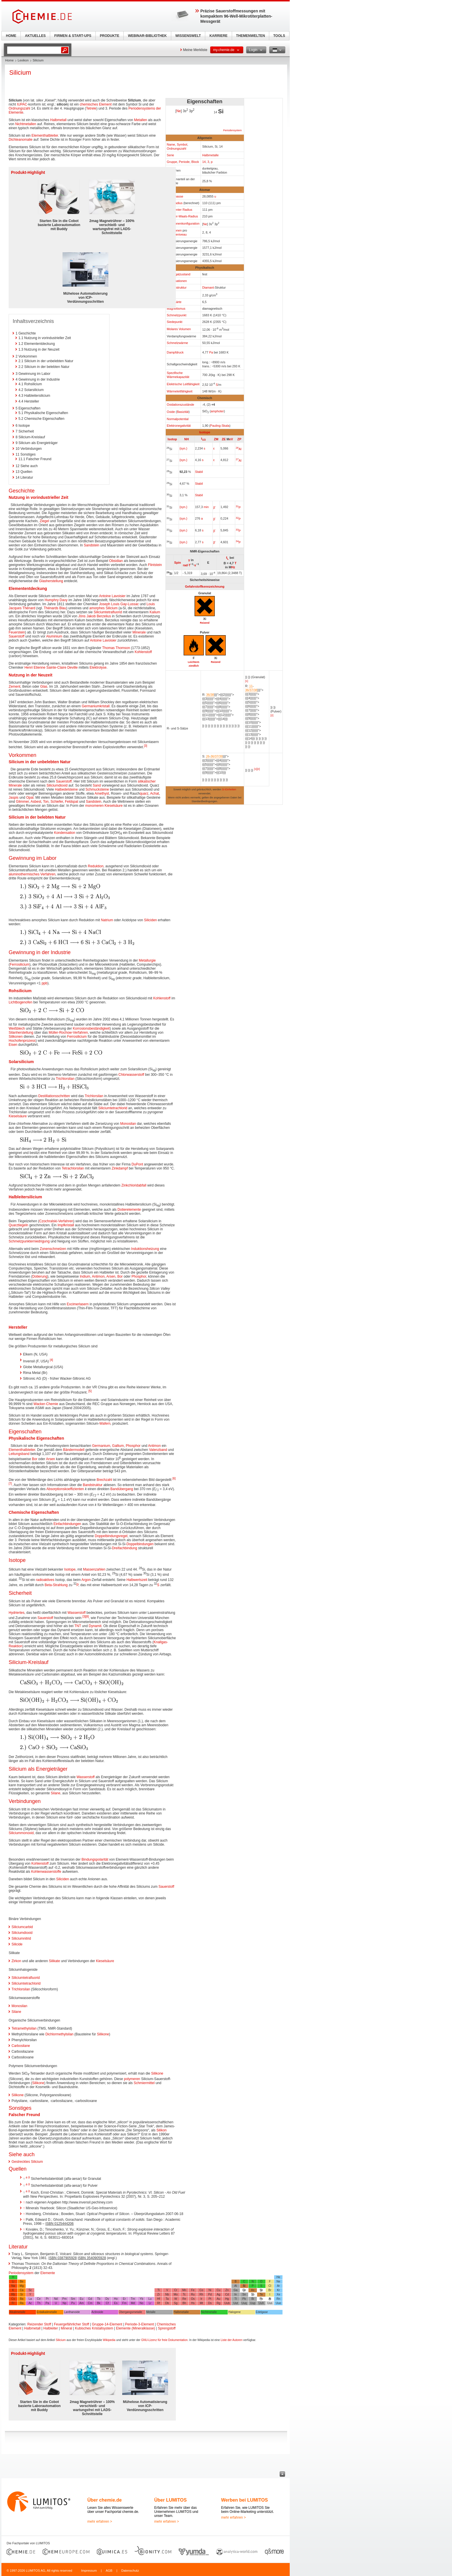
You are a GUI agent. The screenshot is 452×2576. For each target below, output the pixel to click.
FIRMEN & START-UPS (72, 36)
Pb (244, 2298)
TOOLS (279, 36)
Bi (252, 2298)
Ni (209, 2290)
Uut (235, 2303)
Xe (278, 2294)
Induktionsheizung (145, 1249)
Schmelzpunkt (177, 315)
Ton (45, 802)
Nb (167, 2294)
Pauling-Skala (219, 425)
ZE (224, 439)
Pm (64, 2298)
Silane (55, 1793)
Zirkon (16, 1961)
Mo (176, 2294)
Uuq (244, 2303)
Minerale (139, 632)
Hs (193, 2303)
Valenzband (158, 1450)
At (269, 2298)
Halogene (234, 2312)
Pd (210, 2294)
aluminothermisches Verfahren (32, 874)
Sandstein (91, 545)
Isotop (172, 439)
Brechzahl (104, 1480)
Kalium (155, 612)
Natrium (107, 920)
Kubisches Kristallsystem (94, 2328)
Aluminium (54, 636)
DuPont (137, 1164)
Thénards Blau (55, 608)
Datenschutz (130, 2570)
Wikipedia (109, 2340)
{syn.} (183, 448)
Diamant (208, 287)
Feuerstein (17, 632)
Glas (43, 687)
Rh (201, 2294)
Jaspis (13, 798)
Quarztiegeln (18, 1225)
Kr (278, 2290)
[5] (90, 1391)
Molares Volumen (179, 329)
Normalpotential (178, 419)
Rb (13, 2294)
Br (269, 2290)
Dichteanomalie (21, 140)
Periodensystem (232, 130)
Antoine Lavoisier (112, 596)
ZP (239, 439)
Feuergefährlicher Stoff (71, 2324)
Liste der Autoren (231, 2340)
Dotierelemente (129, 1210)
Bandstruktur (92, 1485)
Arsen (110, 1276)
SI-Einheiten (229, 789)
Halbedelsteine (66, 789)
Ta (167, 2298)
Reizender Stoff (39, 2324)
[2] (271, 715)
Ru (193, 2294)
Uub (226, 2303)
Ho (116, 2298)
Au (218, 2298)
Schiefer (56, 802)
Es (116, 2303)
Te (261, 2294)
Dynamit (95, 1626)
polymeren (132, 2079)
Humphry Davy (56, 600)
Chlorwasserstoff (131, 1075)
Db (167, 2303)
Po (261, 2298)
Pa (211, 352)
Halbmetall (58, 120)
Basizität (183, 411)
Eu (81, 2298)
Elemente (47, 2273)
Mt (201, 2303)
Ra (22, 2303)
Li (13, 2281)
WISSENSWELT (188, 36)
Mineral (66, 2328)
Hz (233, 567)
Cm (90, 2303)
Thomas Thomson (116, 648)
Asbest (36, 802)
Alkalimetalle (17, 2312)
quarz (144, 793)
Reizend (205, 622)
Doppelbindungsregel (111, 1536)
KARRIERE (219, 36)
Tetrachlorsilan (73, 1168)
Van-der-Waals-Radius (182, 216)
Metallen (140, 120)
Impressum (89, 2570)
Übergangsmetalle (130, 2312)
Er (124, 2298)
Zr (158, 2294)
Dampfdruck (175, 352)
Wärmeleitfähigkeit (180, 391)
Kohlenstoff (143, 652)
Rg (218, 2303)
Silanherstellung (21, 1033)
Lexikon (23, 60)
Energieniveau (177, 234)
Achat (154, 793)
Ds (210, 2303)
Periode (184, 161)
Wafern (104, 1423)
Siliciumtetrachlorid (112, 1108)
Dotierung (39, 1276)
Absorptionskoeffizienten (65, 1489)
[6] (174, 1478)
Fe (193, 2290)
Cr (175, 2290)
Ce (39, 2298)
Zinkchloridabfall (133, 1185)
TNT (77, 1626)
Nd (56, 2298)
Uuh (261, 2303)
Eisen (13, 1045)
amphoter (217, 411)
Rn (278, 2298)
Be (21, 2281)
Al (239, 449)
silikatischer (147, 781)
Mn (184, 2290)
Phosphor (138, 1276)
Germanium (101, 1446)
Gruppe (172, 161)
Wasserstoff (76, 1613)
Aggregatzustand (179, 274)
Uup (252, 2303)
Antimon (98, 1276)
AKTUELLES (35, 36)
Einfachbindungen (67, 1524)
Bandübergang (121, 1489)
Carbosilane (21, 2046)
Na (13, 2285)
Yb (141, 2298)
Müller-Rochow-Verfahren (68, 1033)
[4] (51, 1360)
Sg (175, 2303)
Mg (22, 2285)
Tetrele (91, 108)
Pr (47, 2298)
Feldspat (71, 802)
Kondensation (64, 833)
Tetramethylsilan (24, 2028)
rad (185, 565)
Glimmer (22, 802)
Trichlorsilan (65, 1079)
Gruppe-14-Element (107, 2324)
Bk (98, 2303)
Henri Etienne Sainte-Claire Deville (51, 667)
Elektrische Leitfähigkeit (183, 384)
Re (184, 2298)
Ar (278, 2285)
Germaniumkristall (96, 706)
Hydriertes (17, 1613)
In (235, 2294)
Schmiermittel (144, 2083)
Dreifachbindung (124, 1548)
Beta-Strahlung (56, 1585)
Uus (269, 2303)
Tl (235, 2298)
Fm (124, 2303)
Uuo (278, 2303)
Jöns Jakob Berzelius (94, 616)
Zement (14, 687)
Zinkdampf (120, 1168)
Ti (158, 2290)
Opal (29, 798)
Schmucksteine (97, 789)
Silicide (17, 1944)
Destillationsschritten (54, 1096)
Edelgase (262, 2312)
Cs (13, 2298)
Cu (218, 2290)
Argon (86, 1580)
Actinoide (97, 2312)
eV (231, 439)
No (141, 2303)
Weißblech (17, 1028)
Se (261, 2290)
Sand (97, 785)
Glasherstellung (51, 581)
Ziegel (44, 521)
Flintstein (155, 565)
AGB (109, 2570)
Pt (209, 2298)
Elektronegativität (179, 425)
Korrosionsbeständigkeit (91, 1028)
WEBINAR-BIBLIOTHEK (147, 36)
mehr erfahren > (99, 2521)
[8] (87, 1616)
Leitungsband (19, 1454)
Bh (184, 2303)
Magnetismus (176, 308)
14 (204, 161)
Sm (73, 2298)
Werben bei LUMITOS (244, 2500)
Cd (227, 2294)
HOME (11, 36)
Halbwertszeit (137, 1580)
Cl (269, 2285)
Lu (150, 2298)
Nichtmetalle (209, 2312)
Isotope (204, 432)
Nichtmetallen (25, 124)
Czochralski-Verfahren (56, 1221)
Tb (98, 2298)
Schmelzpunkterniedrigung (29, 1241)
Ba (21, 2298)
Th (39, 2303)
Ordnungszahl (176, 148)
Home (9, 60)
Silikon (162, 2130)
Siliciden (150, 920)
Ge (244, 2290)
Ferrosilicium (19, 964)
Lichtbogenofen (20, 1002)
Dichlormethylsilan (59, 2034)
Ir (201, 2298)
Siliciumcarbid (22, 1927)
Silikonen (16, 1037)
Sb (252, 2294)
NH (186, 439)
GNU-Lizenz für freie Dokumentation (164, 2340)
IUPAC (22, 104)
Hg (227, 2298)
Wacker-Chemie (45, 1404)
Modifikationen (177, 281)
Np (64, 2303)
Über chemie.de (104, 2500)
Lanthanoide (72, 2312)
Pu (73, 2303)
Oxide (171, 411)
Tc (184, 2294)
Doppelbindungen (140, 1544)
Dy (107, 2298)
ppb (44, 983)
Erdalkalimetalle (47, 2312)
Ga (236, 2290)
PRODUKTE (109, 36)
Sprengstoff (167, 2328)
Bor (120, 1276)
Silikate (54, 1961)
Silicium (60, 2340)
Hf (158, 2298)
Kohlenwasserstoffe (46, 1872)
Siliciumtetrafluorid (108, 612)
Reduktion (95, 866)
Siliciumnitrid (21, 1938)
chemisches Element (96, 104)
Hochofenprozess (22, 1041)
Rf (158, 2303)
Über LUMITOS (170, 2500)
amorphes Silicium (103, 608)
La (30, 2298)
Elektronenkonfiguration (183, 223)
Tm (133, 2298)
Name (171, 144)
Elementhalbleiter (44, 135)
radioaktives (45, 1580)
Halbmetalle (210, 155)
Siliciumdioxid (56, 785)
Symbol (182, 144)
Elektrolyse (98, 667)
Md (133, 2303)
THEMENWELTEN (250, 36)
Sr (21, 2294)
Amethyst (102, 793)
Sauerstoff (16, 636)
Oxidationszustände (180, 404)
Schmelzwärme (177, 343)
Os (193, 2298)
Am (81, 2303)
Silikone (103, 2034)
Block (195, 161)
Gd (90, 2298)
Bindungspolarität (95, 1859)
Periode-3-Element (139, 2324)
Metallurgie (147, 960)
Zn (227, 2290)
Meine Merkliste (195, 50)
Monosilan (128, 1124)
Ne (178, 111)
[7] (10, 1483)
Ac (30, 2303)
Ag (218, 2294)
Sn (244, 2294)
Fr (13, 2303)
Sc (30, 2290)
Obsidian (116, 561)
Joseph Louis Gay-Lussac (119, 604)
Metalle (150, 2312)
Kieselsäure (114, 806)
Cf (107, 2303)
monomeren (94, 806)
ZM (216, 439)
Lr (150, 2303)
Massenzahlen (94, 1569)
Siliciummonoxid (21, 1833)
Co (201, 2290)
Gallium (118, 1446)
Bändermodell (73, 1450)
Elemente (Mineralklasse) (135, 2328)
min (206, 507)
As (253, 2290)
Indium (85, 1276)
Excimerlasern (77, 1304)
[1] (246, 681)
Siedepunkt (174, 322)
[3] (145, 745)
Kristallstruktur (177, 287)
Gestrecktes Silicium (27, 2162)
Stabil (199, 471)
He (278, 2277)
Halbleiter (50, 2328)
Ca (22, 2290)
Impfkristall (65, 1225)
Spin (177, 562)
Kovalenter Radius (179, 209)
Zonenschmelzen (53, 1249)
